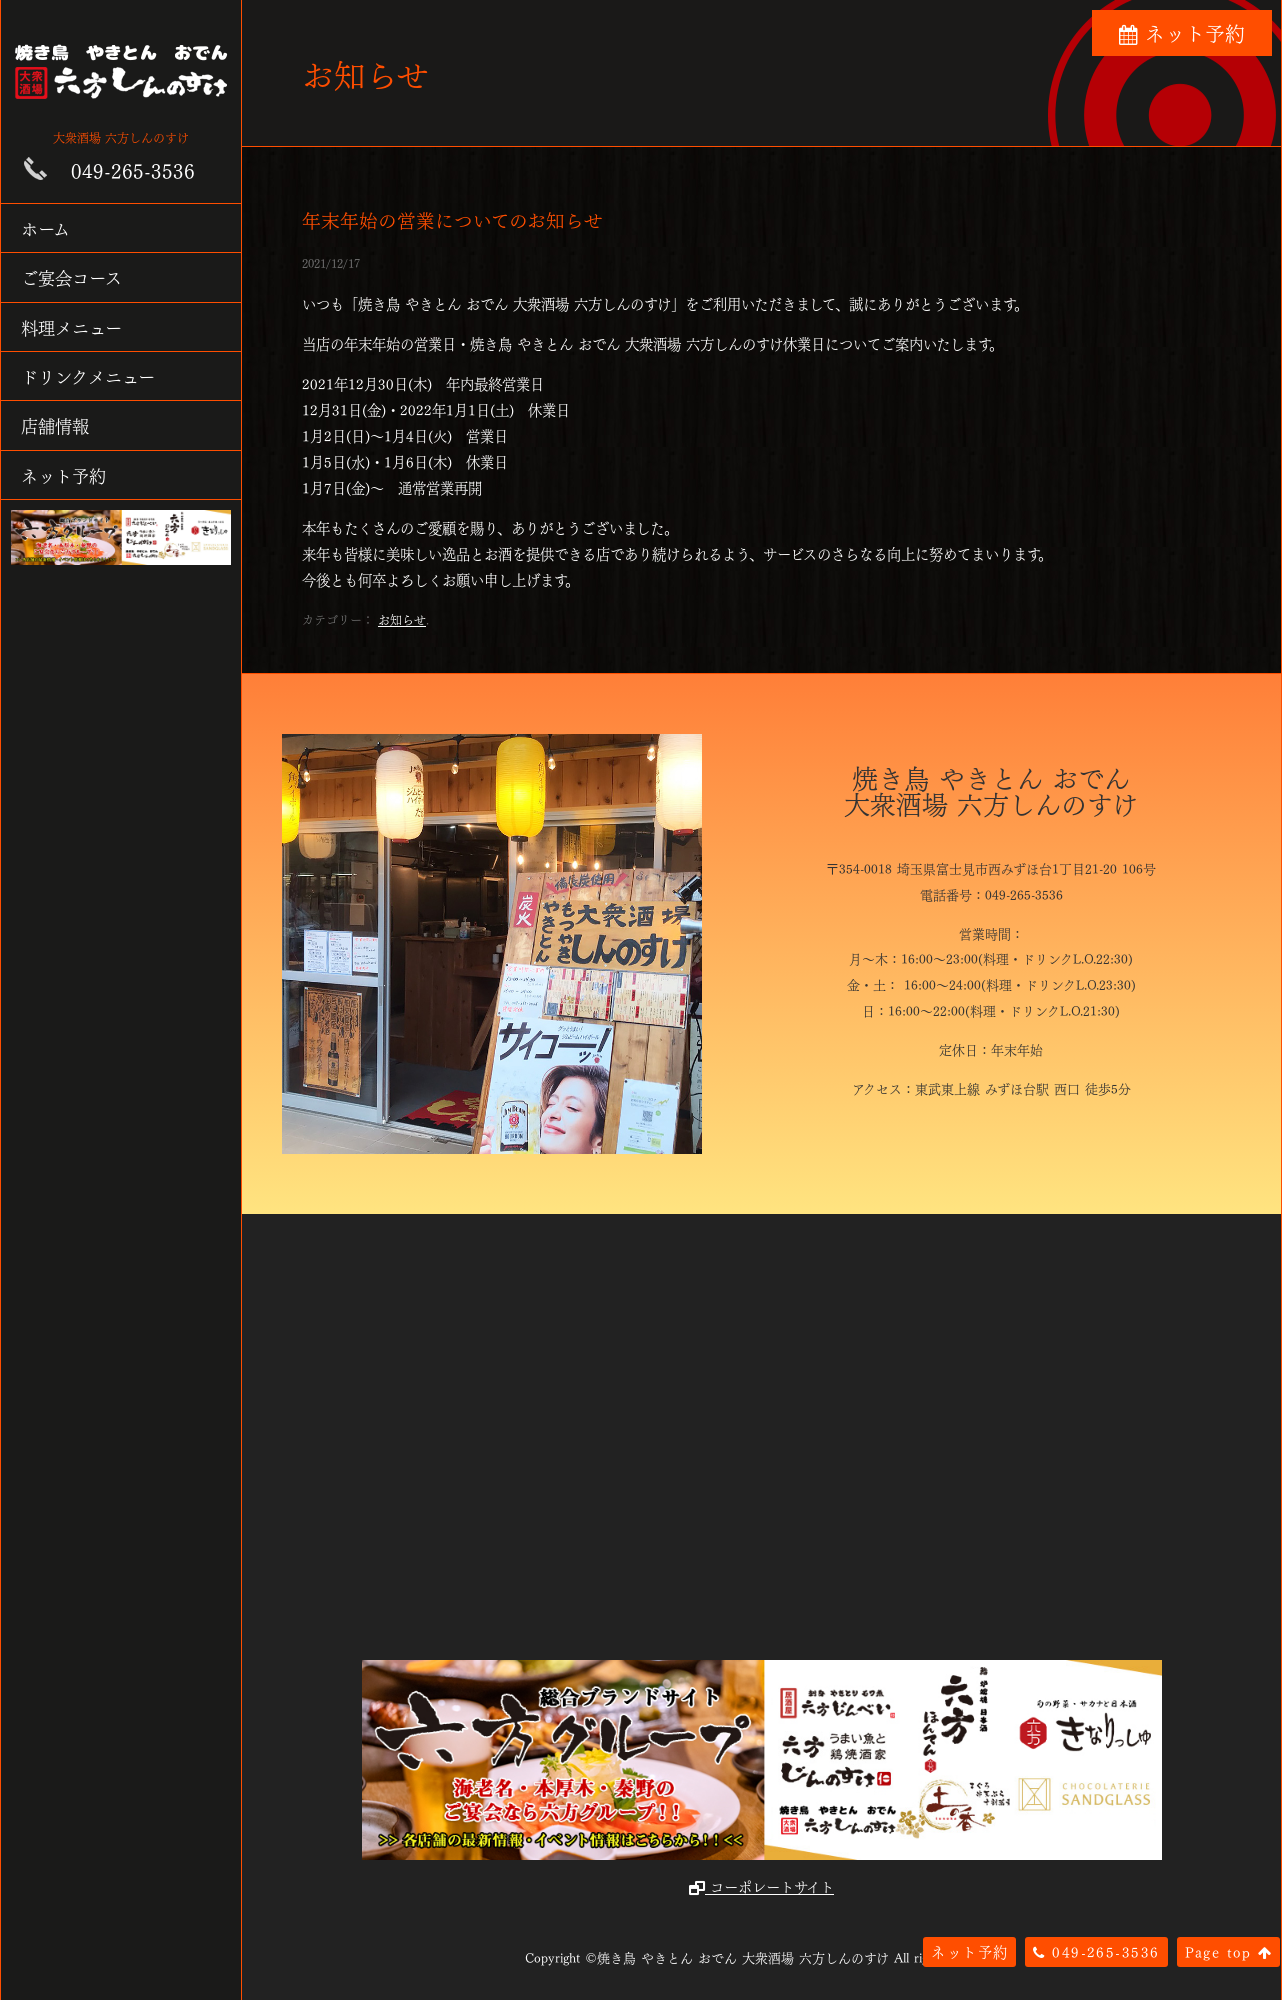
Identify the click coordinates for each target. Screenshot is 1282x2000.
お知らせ (402, 619)
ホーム (45, 227)
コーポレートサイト (761, 1886)
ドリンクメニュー (88, 375)
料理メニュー (71, 326)
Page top (1228, 1951)
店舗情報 (55, 424)
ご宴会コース (71, 276)
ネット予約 (63, 474)
